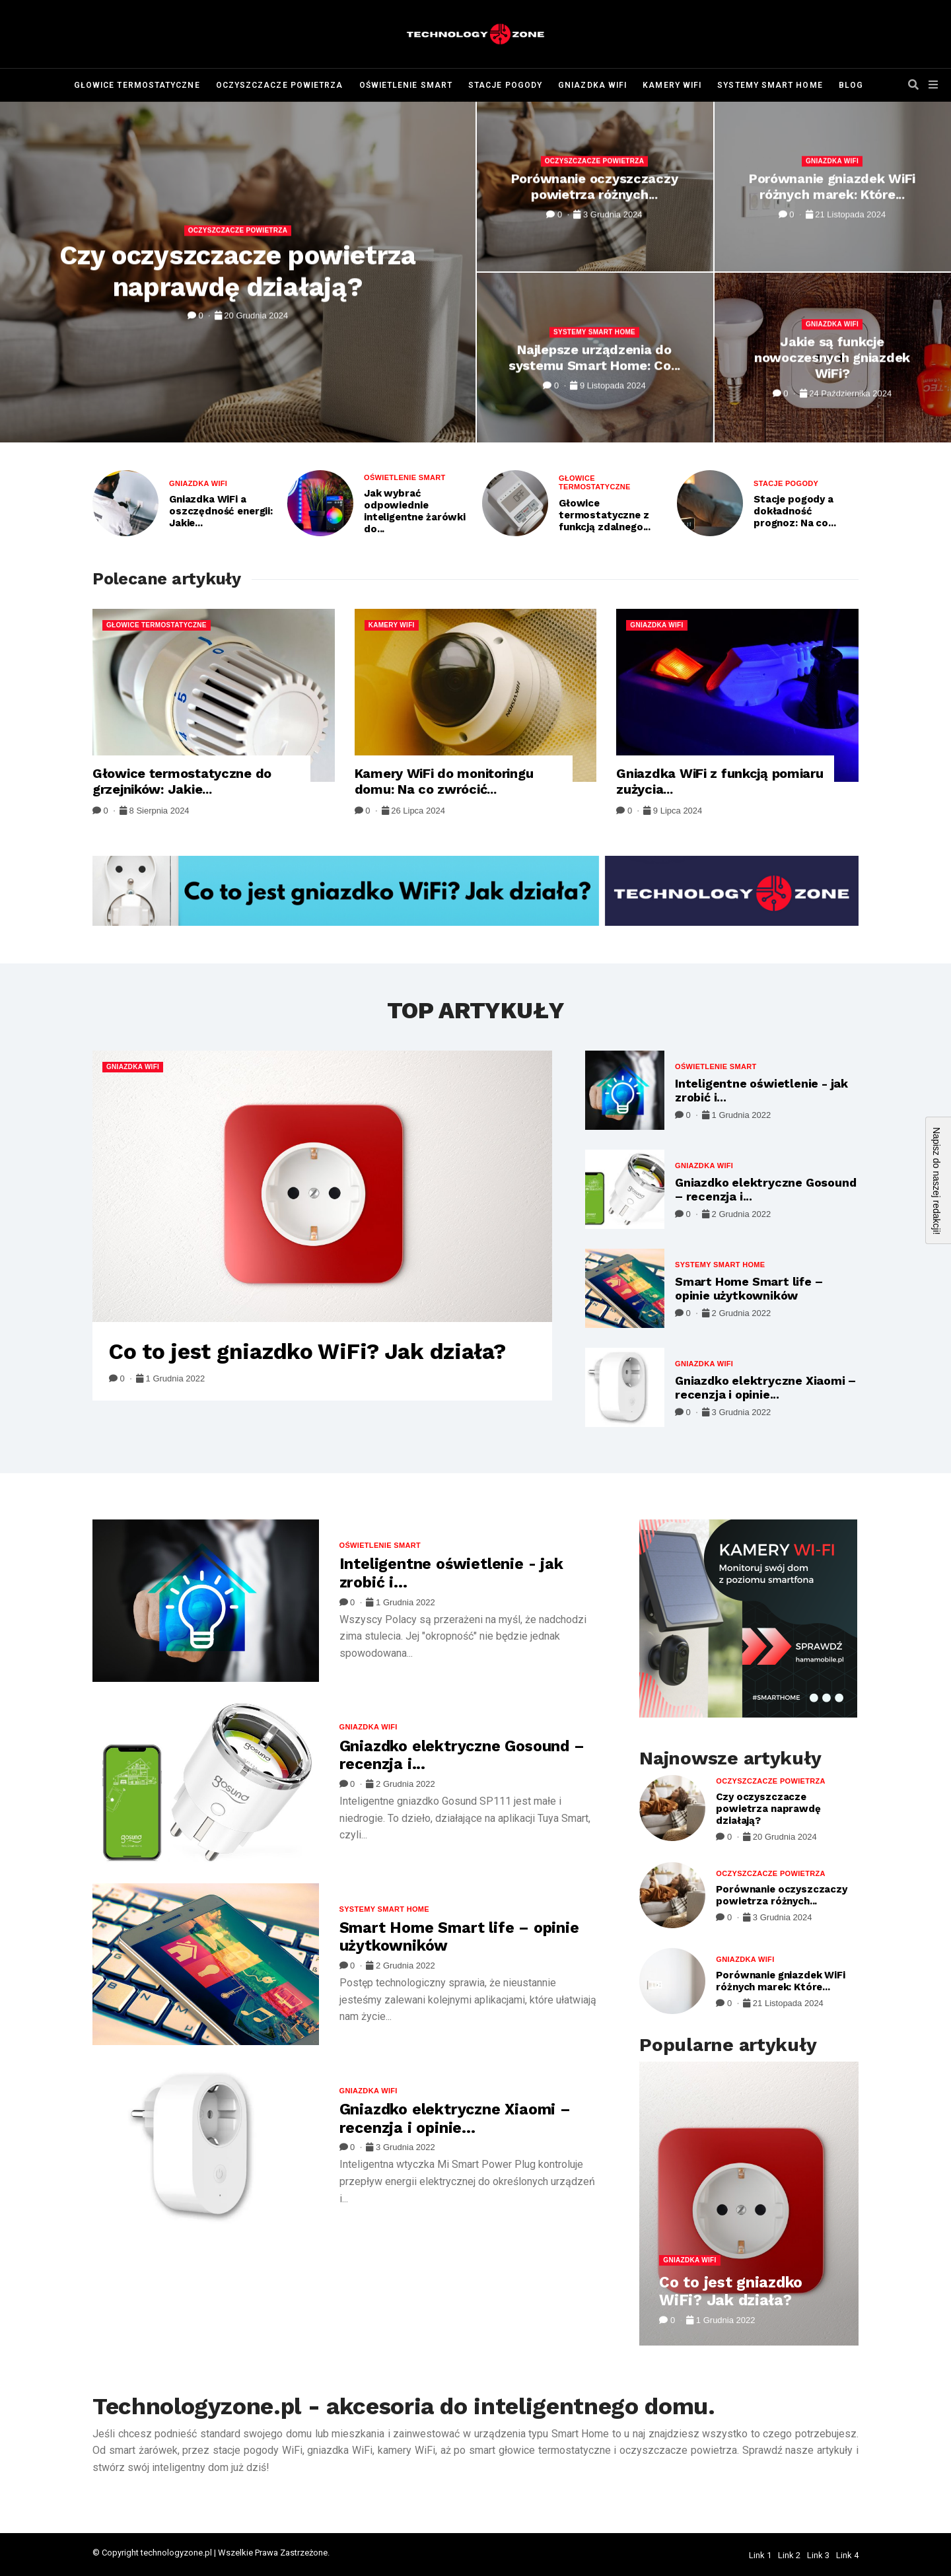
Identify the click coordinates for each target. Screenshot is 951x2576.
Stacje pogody (505, 85)
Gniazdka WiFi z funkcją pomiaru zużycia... (719, 781)
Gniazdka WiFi (592, 85)
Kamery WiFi (672, 85)
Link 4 (847, 2555)
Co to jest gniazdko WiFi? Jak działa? (307, 1351)
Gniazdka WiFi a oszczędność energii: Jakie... (221, 511)
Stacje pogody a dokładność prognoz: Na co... (794, 511)
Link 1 (760, 2555)
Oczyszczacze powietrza (279, 85)
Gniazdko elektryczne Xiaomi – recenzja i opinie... (765, 1388)
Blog (851, 85)
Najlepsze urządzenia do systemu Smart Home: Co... (594, 357)
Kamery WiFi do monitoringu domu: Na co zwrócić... (444, 781)
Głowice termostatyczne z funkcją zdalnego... (605, 515)
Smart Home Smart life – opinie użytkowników (748, 1288)
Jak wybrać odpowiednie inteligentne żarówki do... (415, 511)
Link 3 (818, 2555)
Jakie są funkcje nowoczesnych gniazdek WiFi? (832, 357)
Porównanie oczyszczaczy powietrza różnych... (594, 186)
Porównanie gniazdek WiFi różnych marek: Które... (832, 186)
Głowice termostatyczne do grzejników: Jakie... (181, 781)
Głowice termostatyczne (137, 85)
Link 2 (789, 2555)
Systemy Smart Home (769, 85)
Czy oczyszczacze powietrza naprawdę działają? (237, 271)
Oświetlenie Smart (405, 85)
